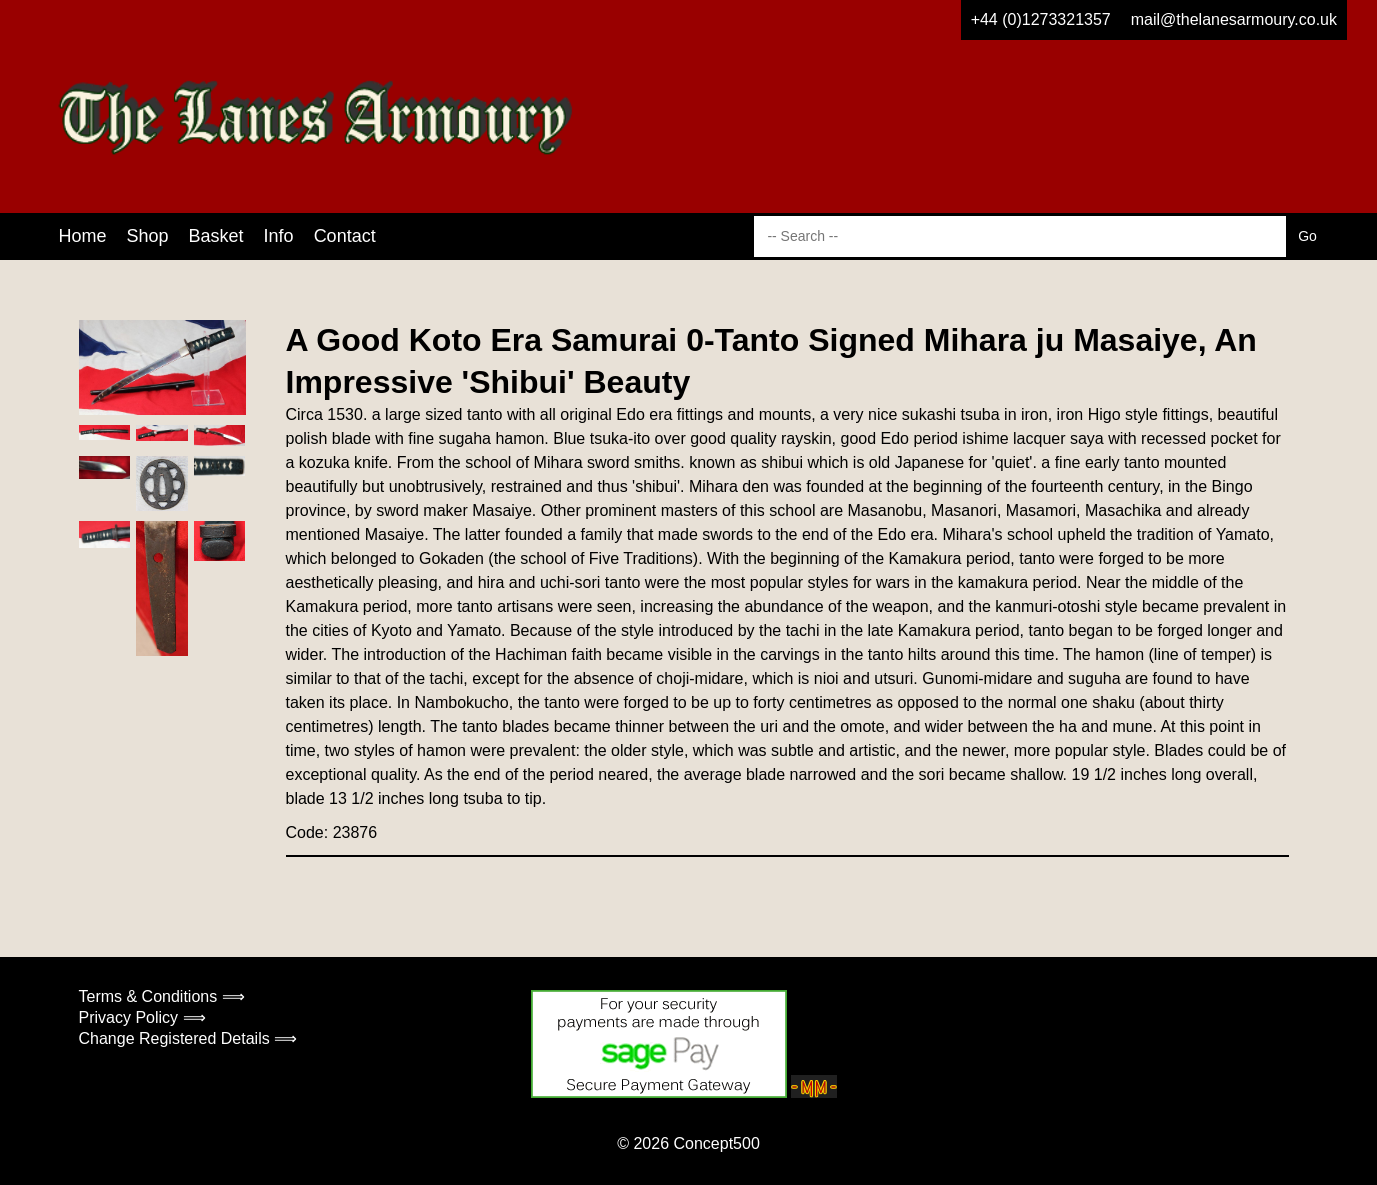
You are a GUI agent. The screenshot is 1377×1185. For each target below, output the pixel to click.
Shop (148, 236)
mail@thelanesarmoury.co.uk (1234, 19)
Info (279, 236)
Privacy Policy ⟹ (142, 1017)
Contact (345, 236)
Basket (216, 236)
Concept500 (716, 1143)
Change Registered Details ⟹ (188, 1038)
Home (83, 236)
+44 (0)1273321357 (1041, 19)
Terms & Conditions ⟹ (162, 996)
